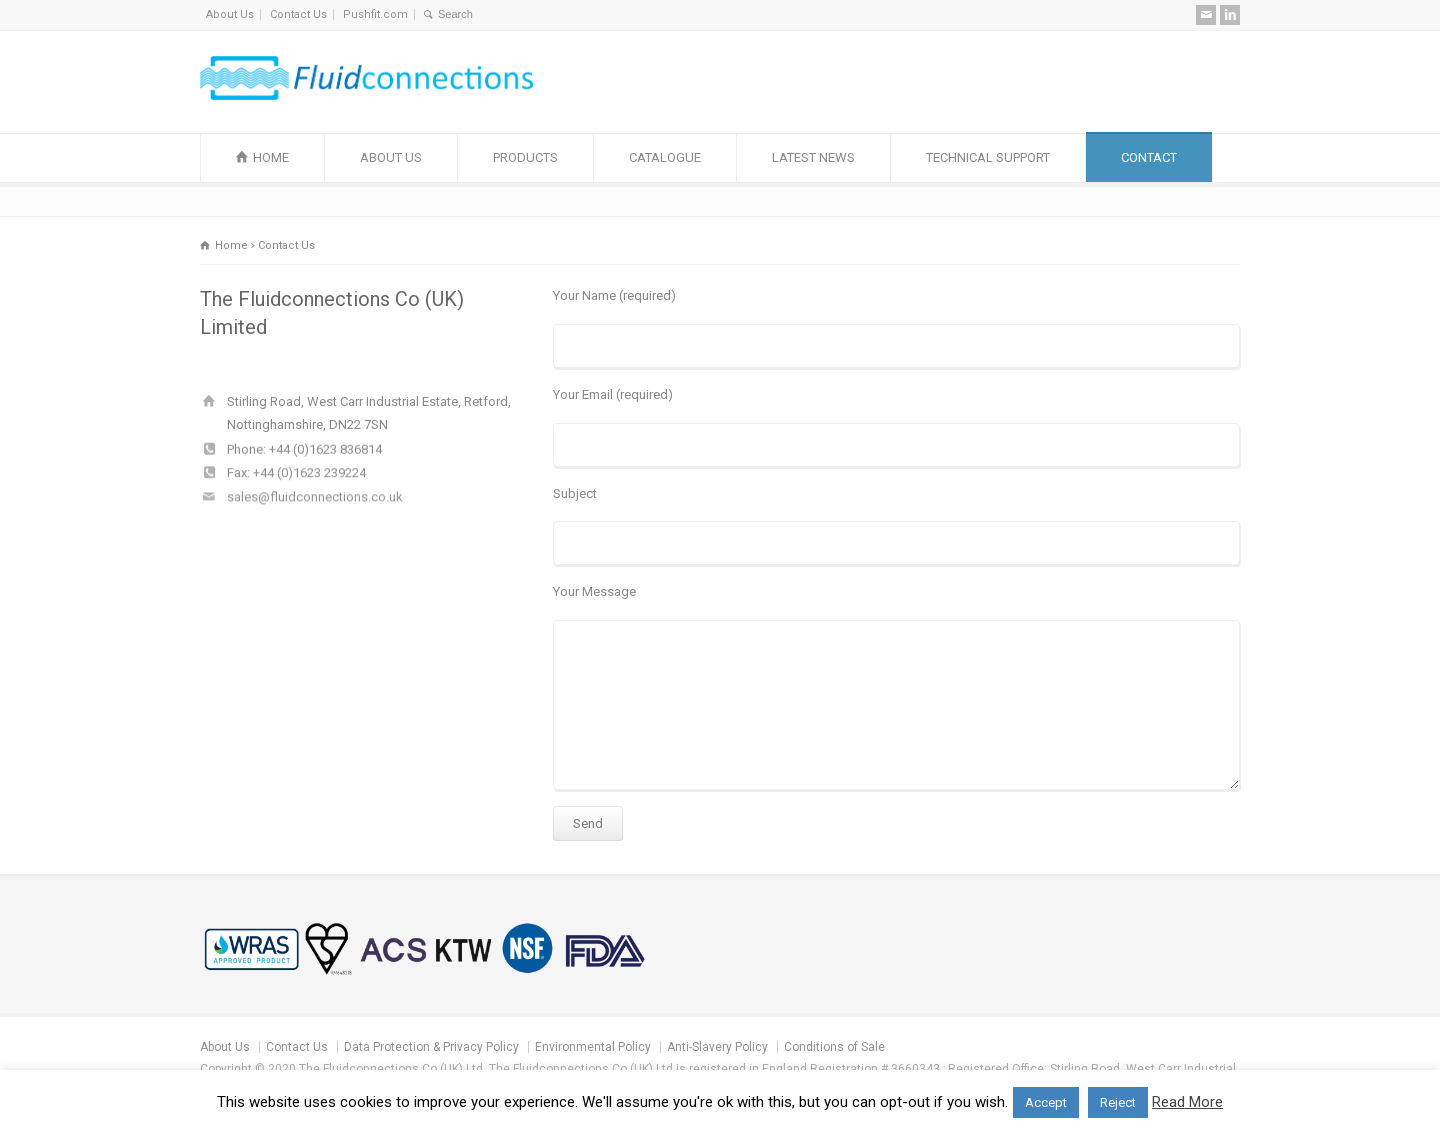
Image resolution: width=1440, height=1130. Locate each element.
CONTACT (1149, 157)
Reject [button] (1118, 1102)
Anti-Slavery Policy (717, 1047)
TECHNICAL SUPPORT (988, 157)
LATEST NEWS (813, 157)
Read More (1187, 1102)
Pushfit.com (375, 14)
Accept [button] (1046, 1102)
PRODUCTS (525, 157)
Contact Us (298, 14)
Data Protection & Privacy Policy (431, 1047)
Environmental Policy (593, 1047)
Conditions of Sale (834, 1047)
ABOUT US (391, 157)
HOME (271, 157)
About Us (230, 14)
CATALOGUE (665, 157)
